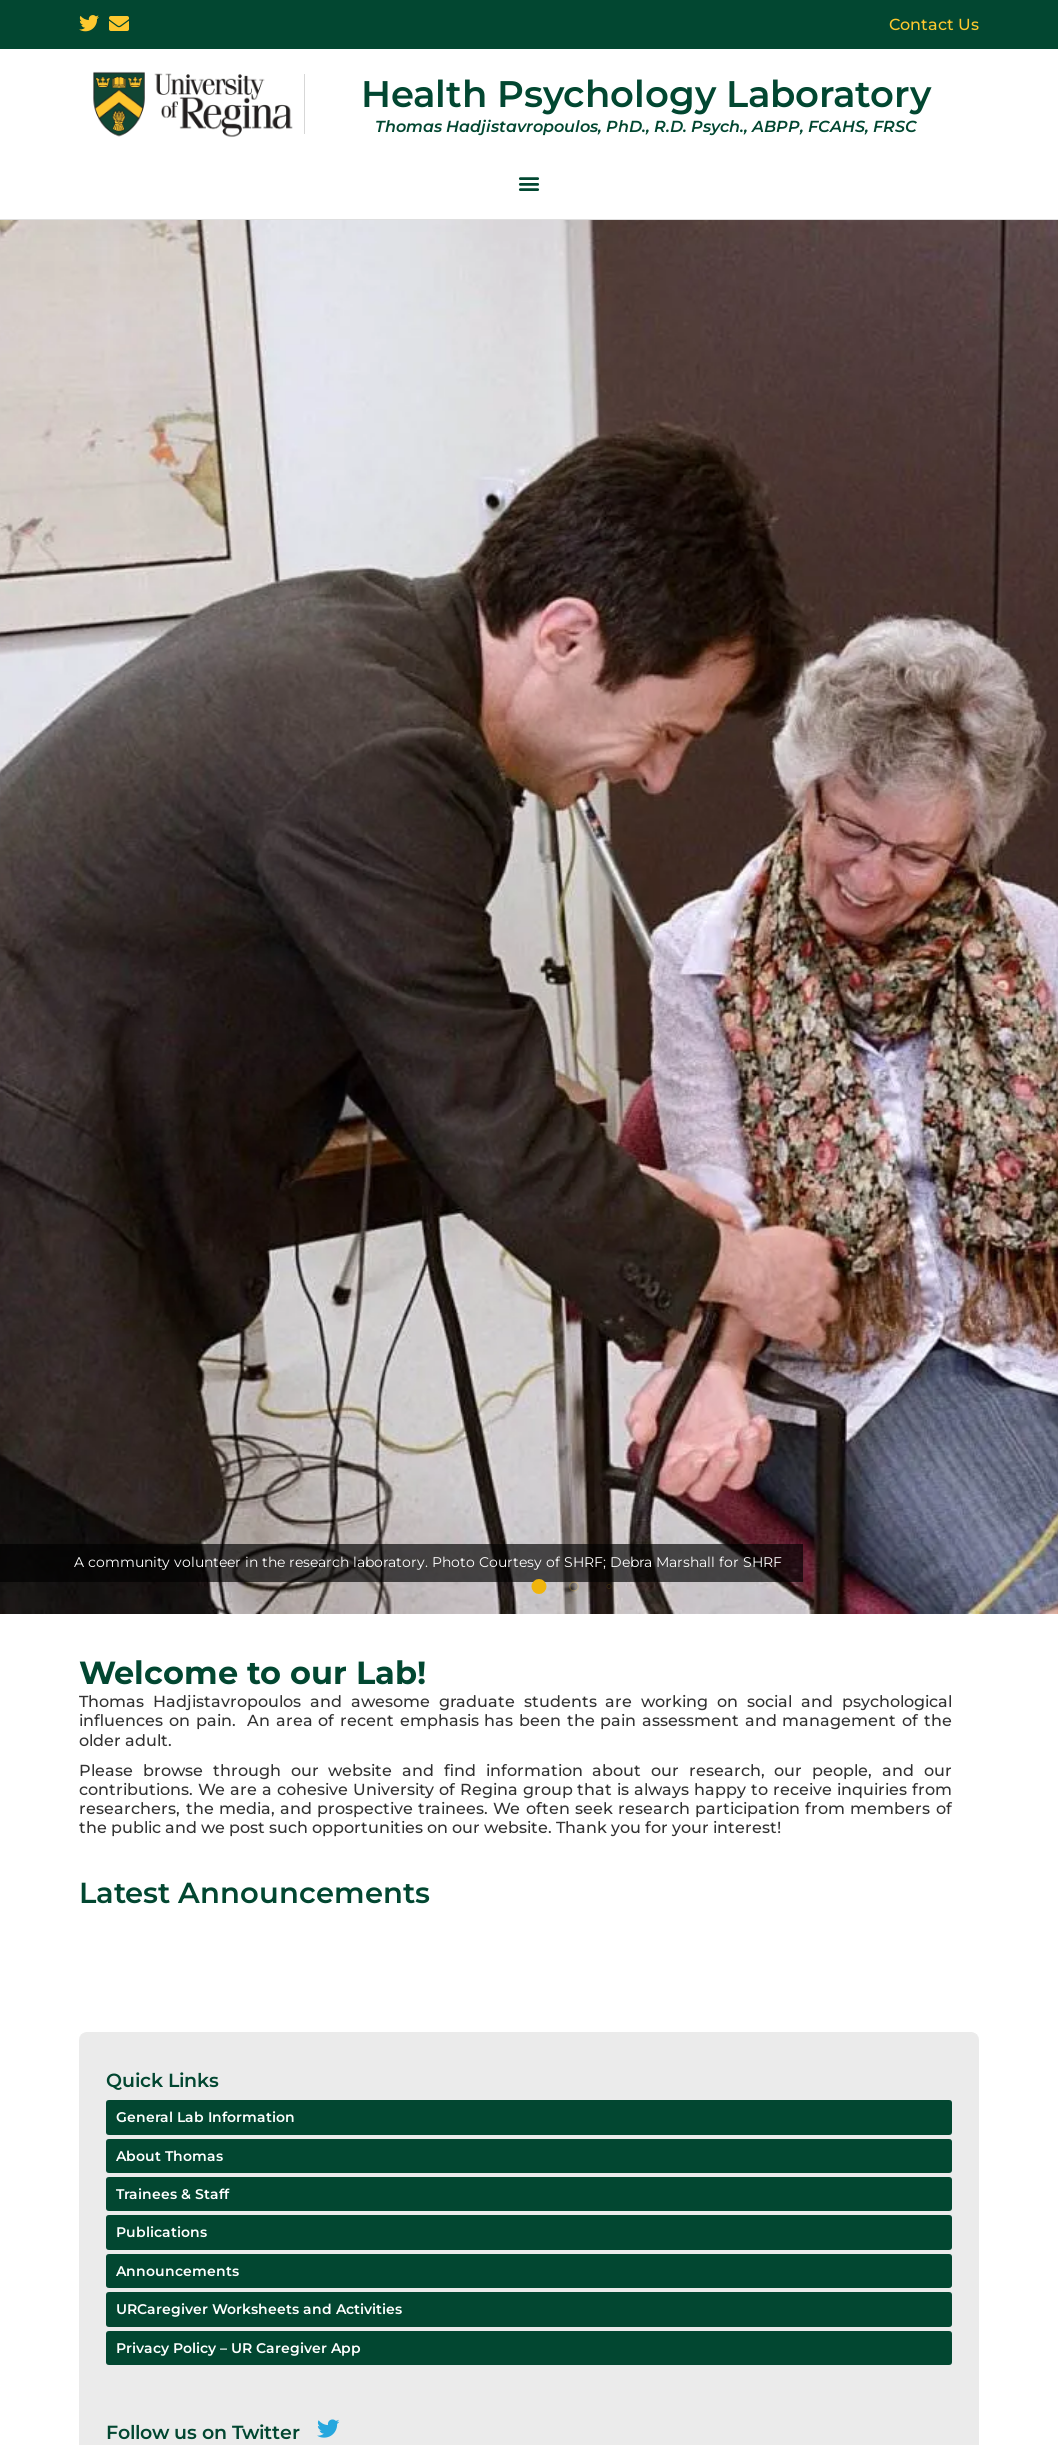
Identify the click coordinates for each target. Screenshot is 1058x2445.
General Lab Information (205, 2117)
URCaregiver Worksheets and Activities (259, 2309)
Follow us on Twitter (203, 2432)
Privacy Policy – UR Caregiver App (238, 2348)
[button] (528, 183)
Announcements (177, 2271)
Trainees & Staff (172, 2194)
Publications (161, 2232)
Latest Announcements (254, 1892)
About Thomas (169, 2156)
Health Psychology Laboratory (646, 93)
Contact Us (934, 24)
